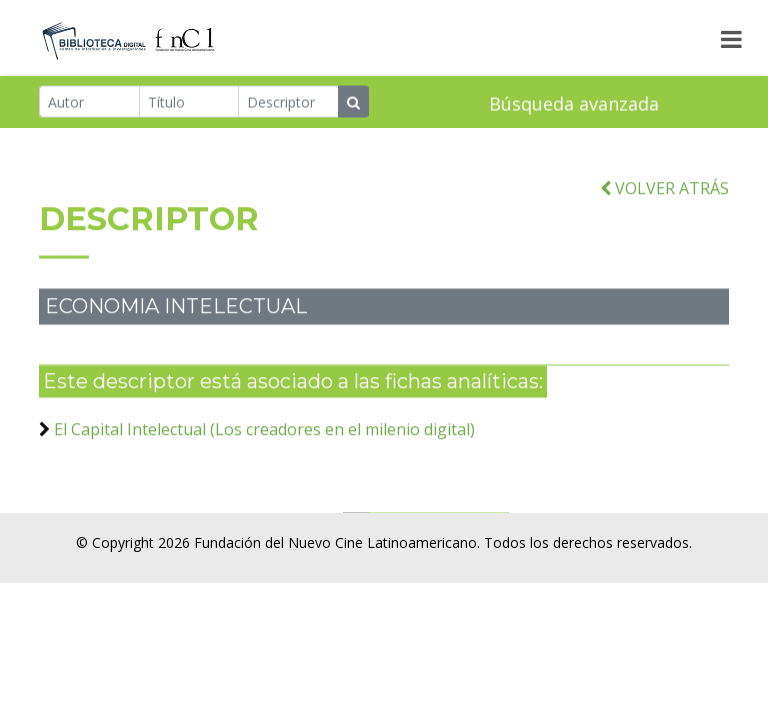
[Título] (189, 102)
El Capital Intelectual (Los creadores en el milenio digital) (264, 436)
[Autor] (89, 102)
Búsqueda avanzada (574, 104)
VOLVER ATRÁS (664, 195)
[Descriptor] (288, 102)
